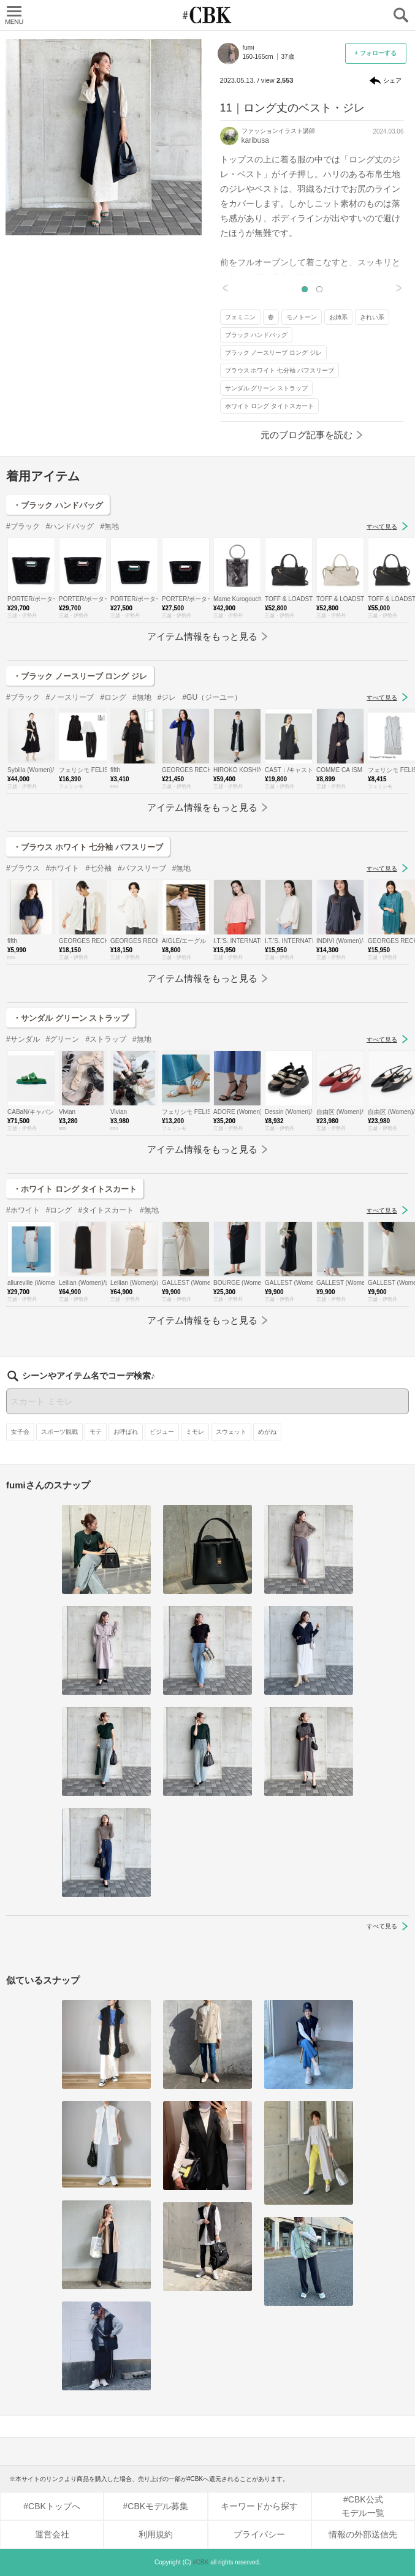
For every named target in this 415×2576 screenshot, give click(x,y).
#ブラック (23, 526)
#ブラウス (23, 868)
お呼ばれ (125, 1431)
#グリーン (63, 1039)
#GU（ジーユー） (212, 697)
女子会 (20, 1431)
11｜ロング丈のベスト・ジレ (292, 108)
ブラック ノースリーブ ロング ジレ (273, 352)
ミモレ (195, 1431)
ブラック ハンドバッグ (256, 334)
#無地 (109, 526)
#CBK (200, 2562)
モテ (95, 1431)
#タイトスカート (106, 1210)
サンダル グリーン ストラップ (266, 388)
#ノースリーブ (70, 697)
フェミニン (240, 317)
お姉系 (338, 317)
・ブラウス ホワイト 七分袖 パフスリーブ (88, 847)
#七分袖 (98, 868)
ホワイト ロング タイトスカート (269, 406)
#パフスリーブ (142, 868)
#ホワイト (63, 868)
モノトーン (301, 317)
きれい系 (372, 317)
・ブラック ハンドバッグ (58, 505)
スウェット (231, 1431)
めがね (267, 1431)
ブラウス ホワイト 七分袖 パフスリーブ (279, 370)
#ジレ (167, 697)
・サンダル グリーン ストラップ (71, 1018)
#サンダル (23, 1039)
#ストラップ (105, 1039)
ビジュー (162, 1431)
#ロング (113, 697)
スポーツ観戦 (59, 1431)
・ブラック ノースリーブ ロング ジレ (80, 676)
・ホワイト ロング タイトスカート (75, 1189)
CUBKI (208, 15)
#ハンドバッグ (70, 526)
